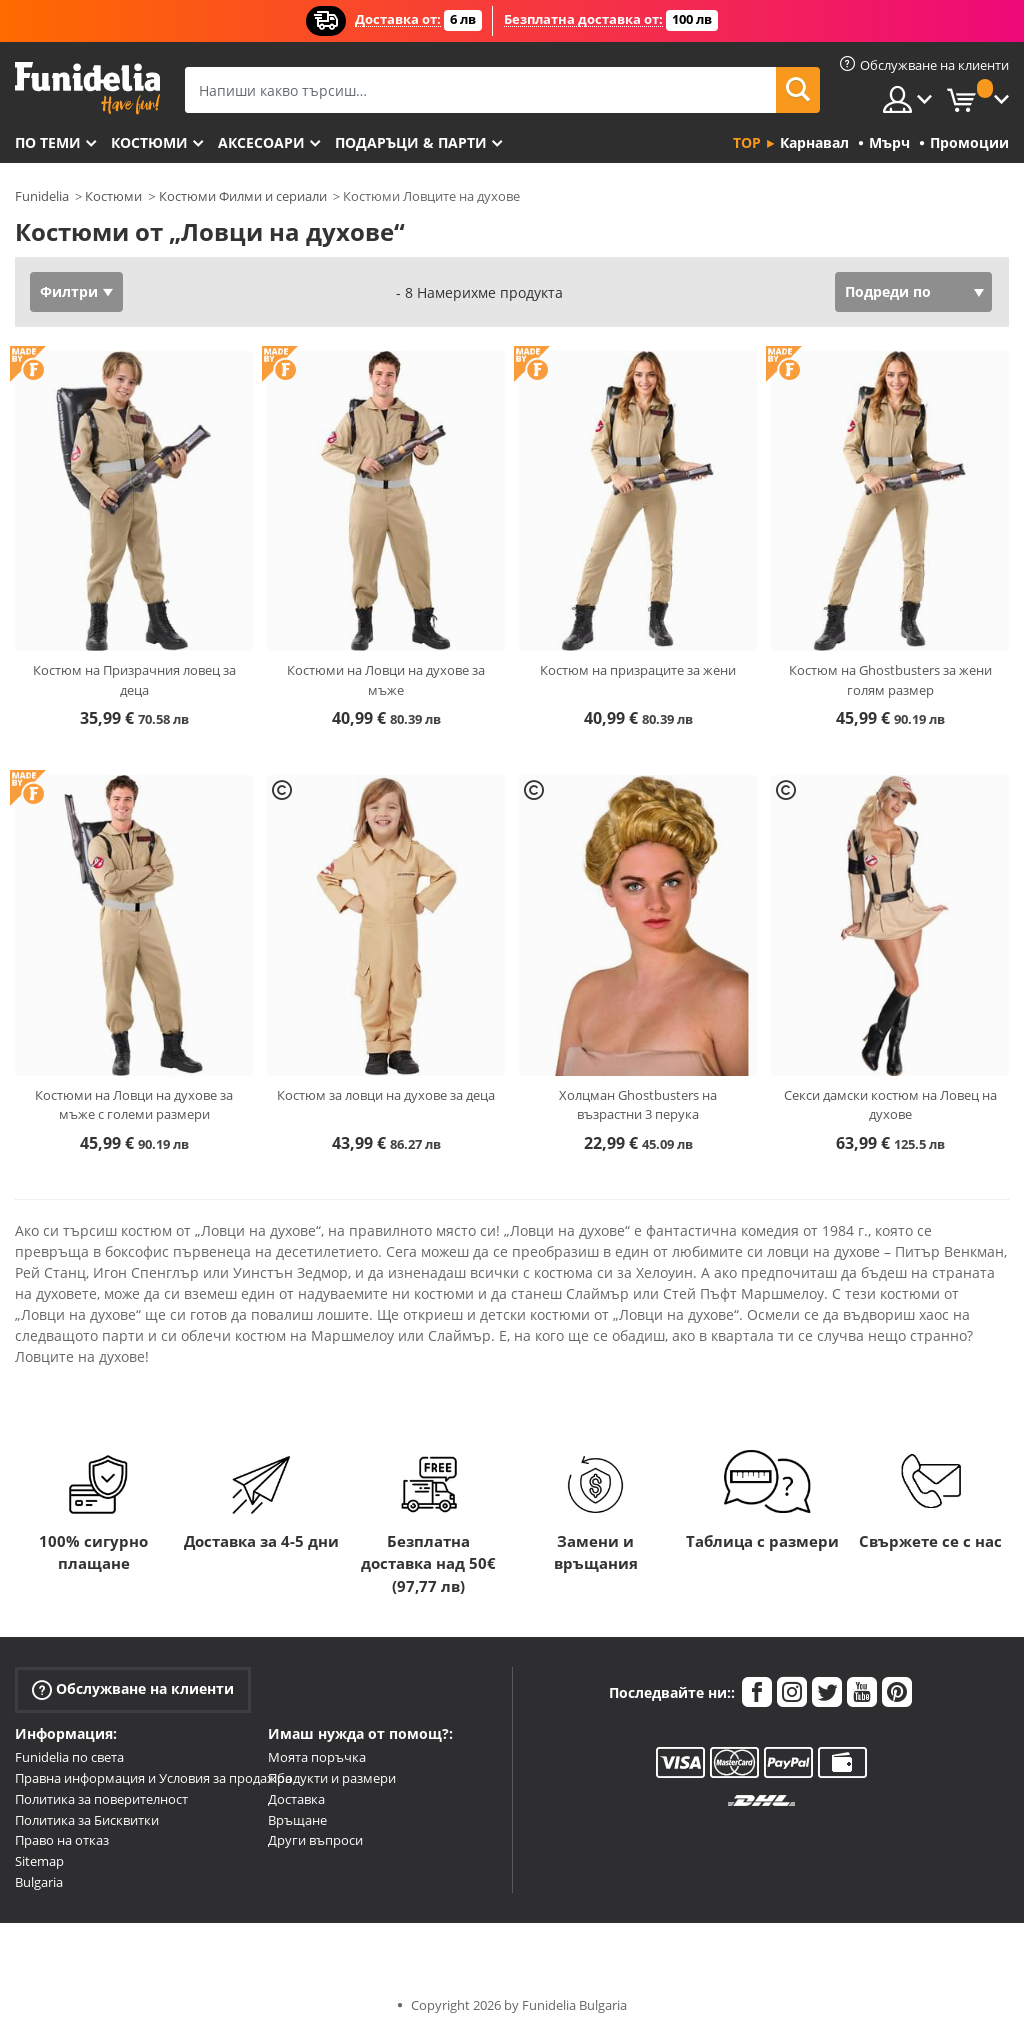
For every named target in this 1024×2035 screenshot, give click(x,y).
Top (747, 142)
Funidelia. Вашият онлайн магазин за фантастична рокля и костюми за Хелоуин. (87, 88)
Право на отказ (62, 1840)
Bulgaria (39, 1882)
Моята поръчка (317, 1757)
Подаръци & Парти (411, 142)
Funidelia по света (69, 1757)
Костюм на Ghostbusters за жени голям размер (890, 680)
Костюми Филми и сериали (243, 196)
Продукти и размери (332, 1778)
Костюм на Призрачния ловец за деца (134, 680)
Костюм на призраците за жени (638, 670)
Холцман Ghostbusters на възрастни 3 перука (638, 1105)
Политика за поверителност (101, 1799)
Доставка (296, 1799)
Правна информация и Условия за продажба (153, 1778)
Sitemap (39, 1861)
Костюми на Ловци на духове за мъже (386, 680)
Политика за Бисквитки (87, 1820)
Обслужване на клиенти (133, 1689)
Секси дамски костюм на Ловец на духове (890, 1105)
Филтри (69, 291)
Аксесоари (261, 142)
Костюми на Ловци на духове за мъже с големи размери (134, 1105)
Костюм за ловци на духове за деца (386, 1095)
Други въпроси (315, 1840)
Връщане (297, 1820)
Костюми (149, 142)
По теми (48, 142)
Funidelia (42, 196)
